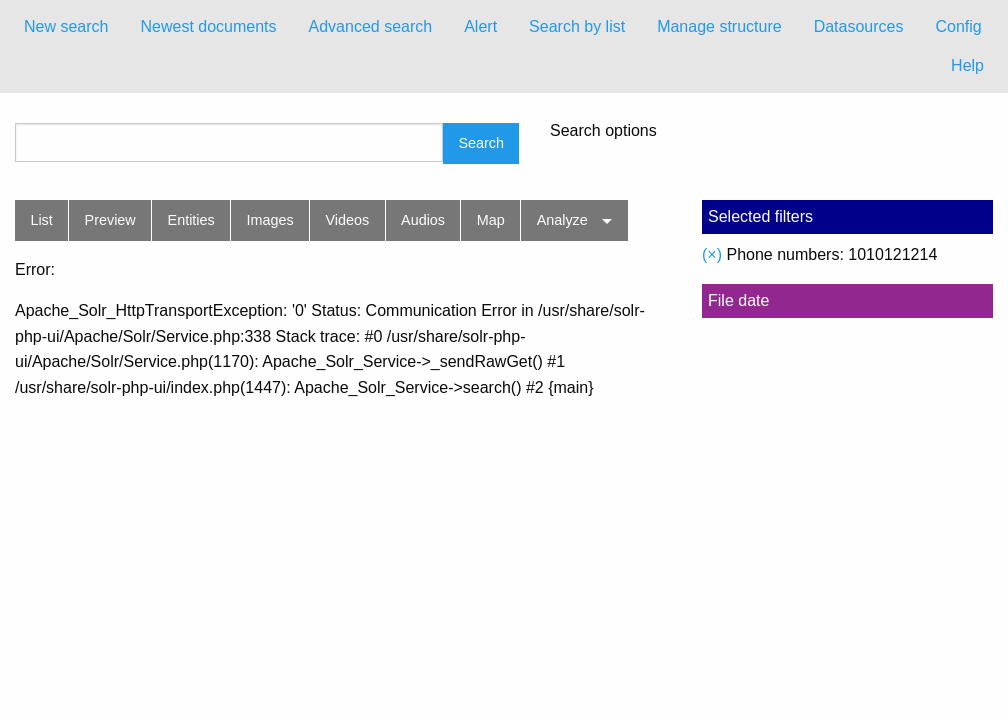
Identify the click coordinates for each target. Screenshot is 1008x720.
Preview (110, 220)
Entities (191, 220)
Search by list (577, 26)
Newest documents (208, 26)
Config (958, 26)
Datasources (859, 26)
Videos (348, 220)
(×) (712, 254)
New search (66, 26)
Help (967, 65)
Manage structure (719, 26)
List (41, 220)
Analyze (562, 220)
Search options (603, 131)
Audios (423, 220)
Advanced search (371, 26)
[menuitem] (66, 27)
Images (270, 220)
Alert (480, 26)
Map (491, 220)
